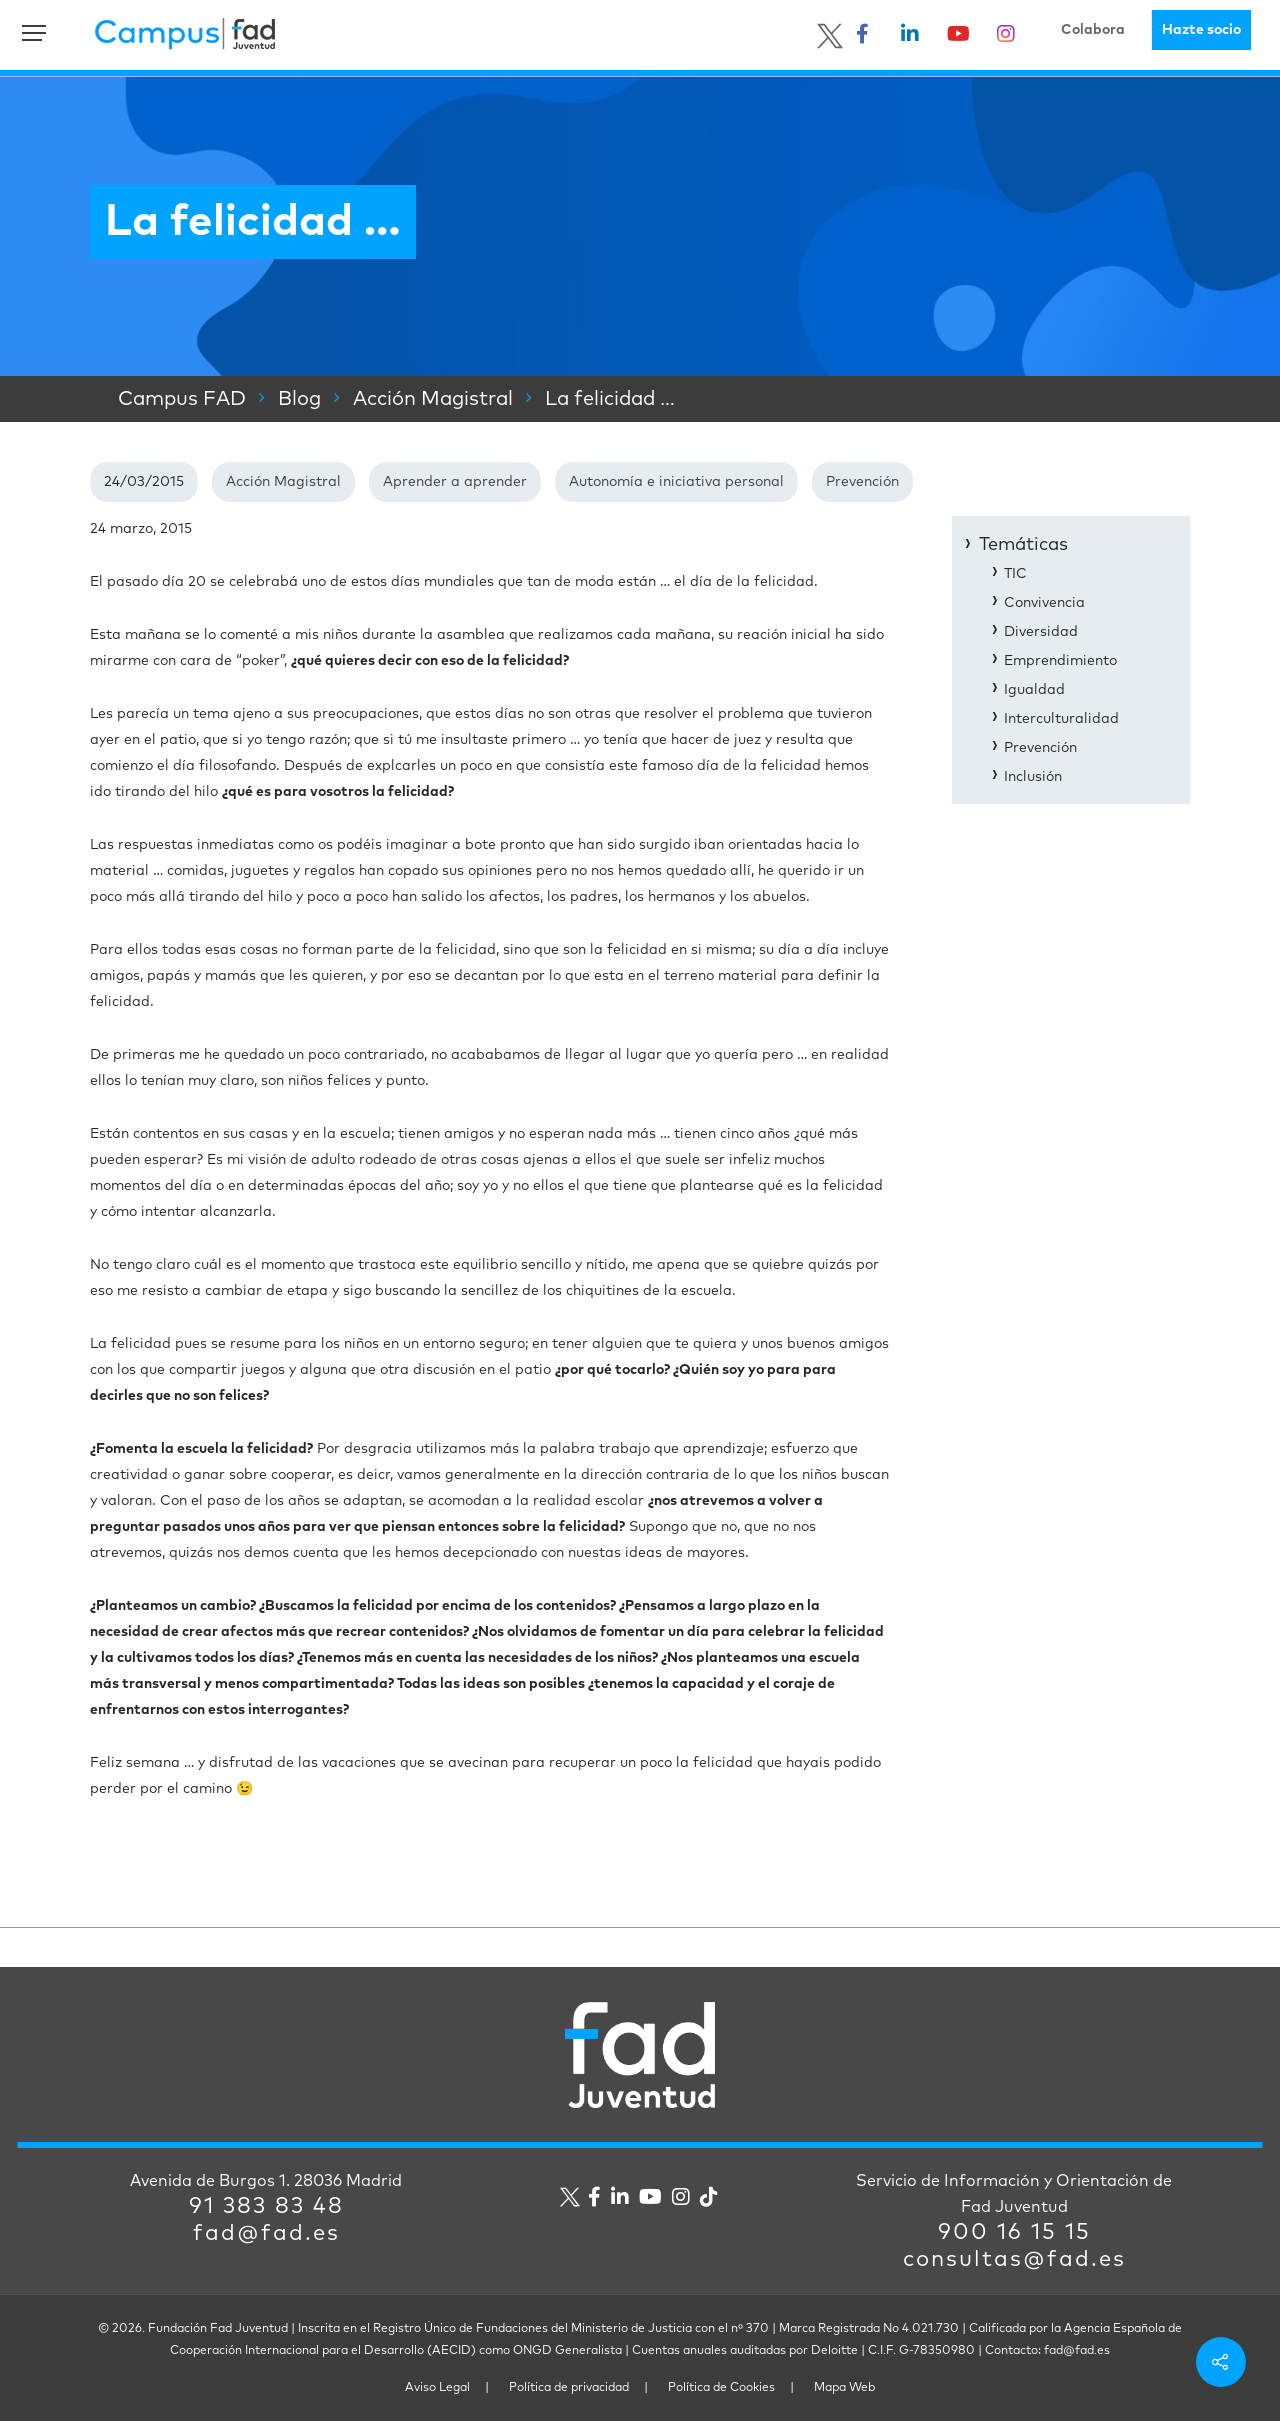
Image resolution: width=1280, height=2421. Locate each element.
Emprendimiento (1060, 661)
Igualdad (1034, 690)
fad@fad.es (266, 2234)
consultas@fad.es (1014, 2260)
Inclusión (1033, 777)
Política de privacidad (569, 2388)
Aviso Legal (437, 2388)
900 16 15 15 (1014, 2233)
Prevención (862, 482)
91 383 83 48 (266, 2207)
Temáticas (1023, 545)
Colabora (1093, 30)
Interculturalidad (1061, 719)
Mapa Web (844, 2388)
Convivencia (1044, 603)
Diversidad (1041, 632)
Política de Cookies (721, 2388)
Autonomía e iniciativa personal (676, 482)
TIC (1015, 574)
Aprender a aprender (455, 482)
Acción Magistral (283, 482)
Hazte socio (1201, 30)
